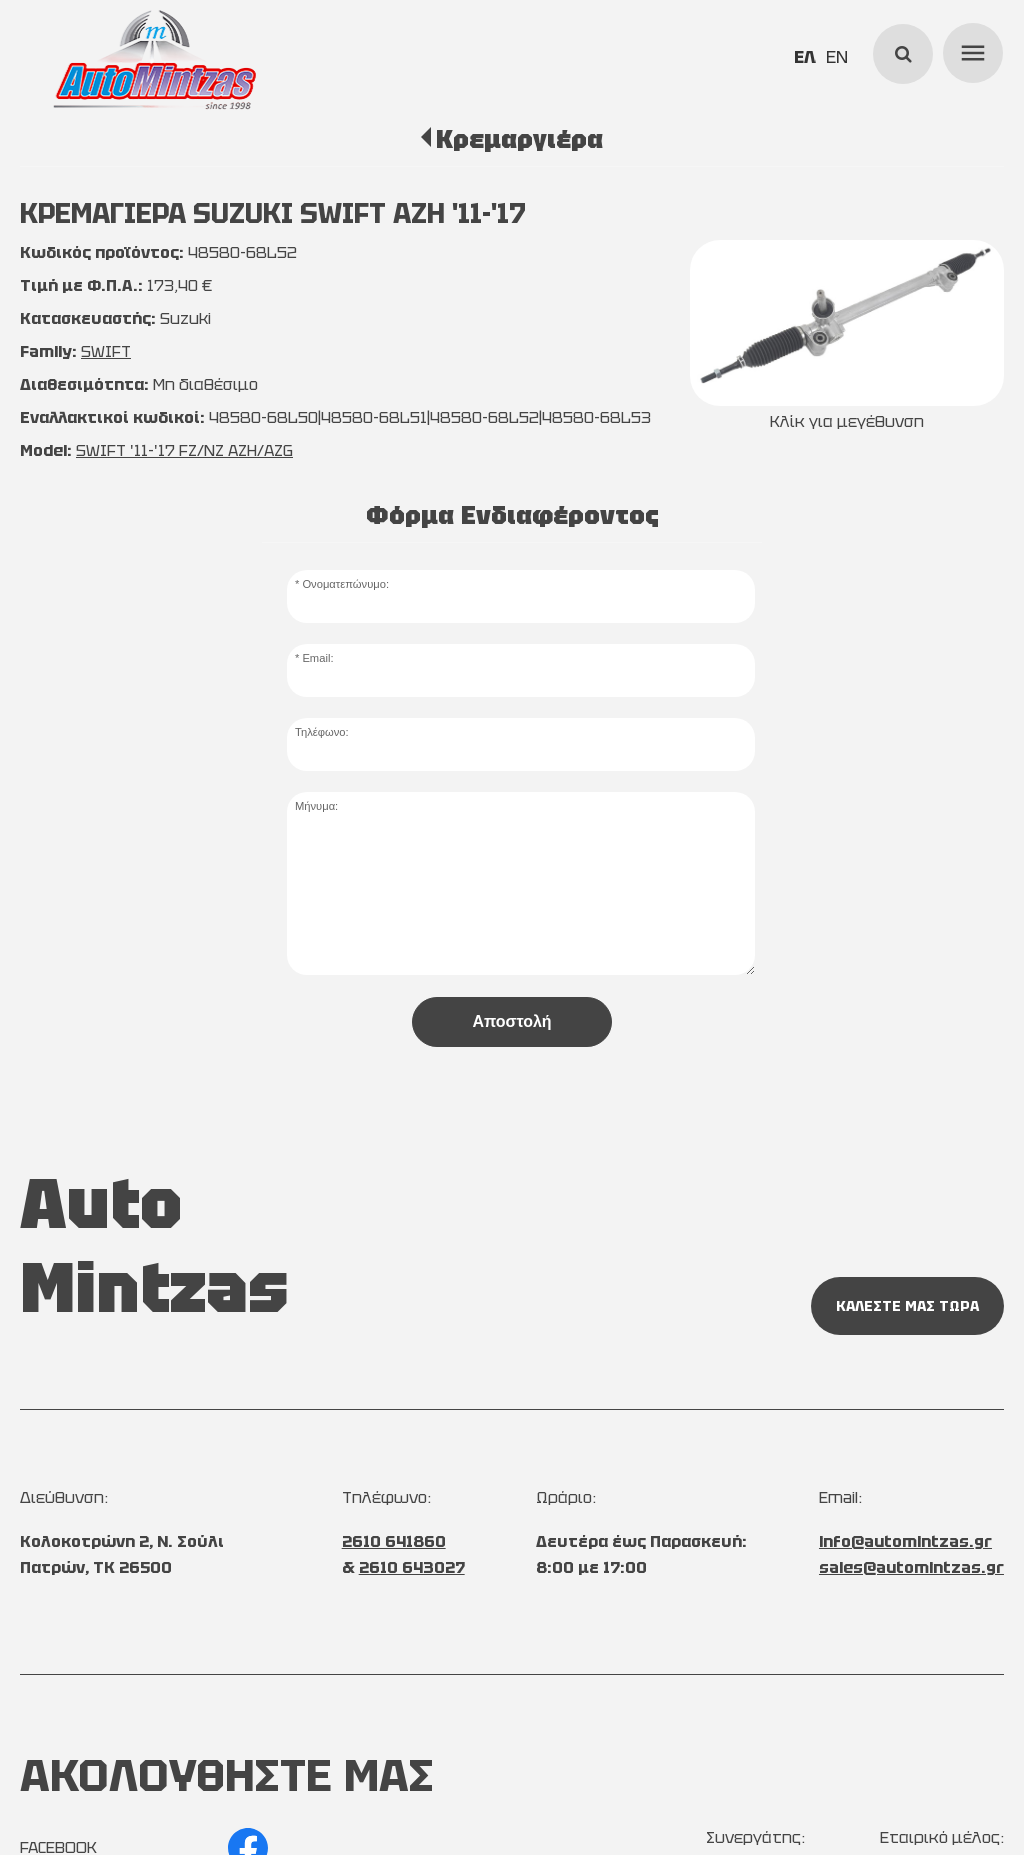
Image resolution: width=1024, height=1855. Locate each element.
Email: (317, 658)
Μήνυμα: (316, 806)
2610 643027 (412, 1567)
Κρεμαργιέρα (519, 139)
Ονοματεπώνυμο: (345, 584)
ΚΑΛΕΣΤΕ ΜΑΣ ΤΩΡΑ (907, 1306)
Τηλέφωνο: (322, 732)
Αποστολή (511, 1021)
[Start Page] (155, 60)
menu (970, 50)
